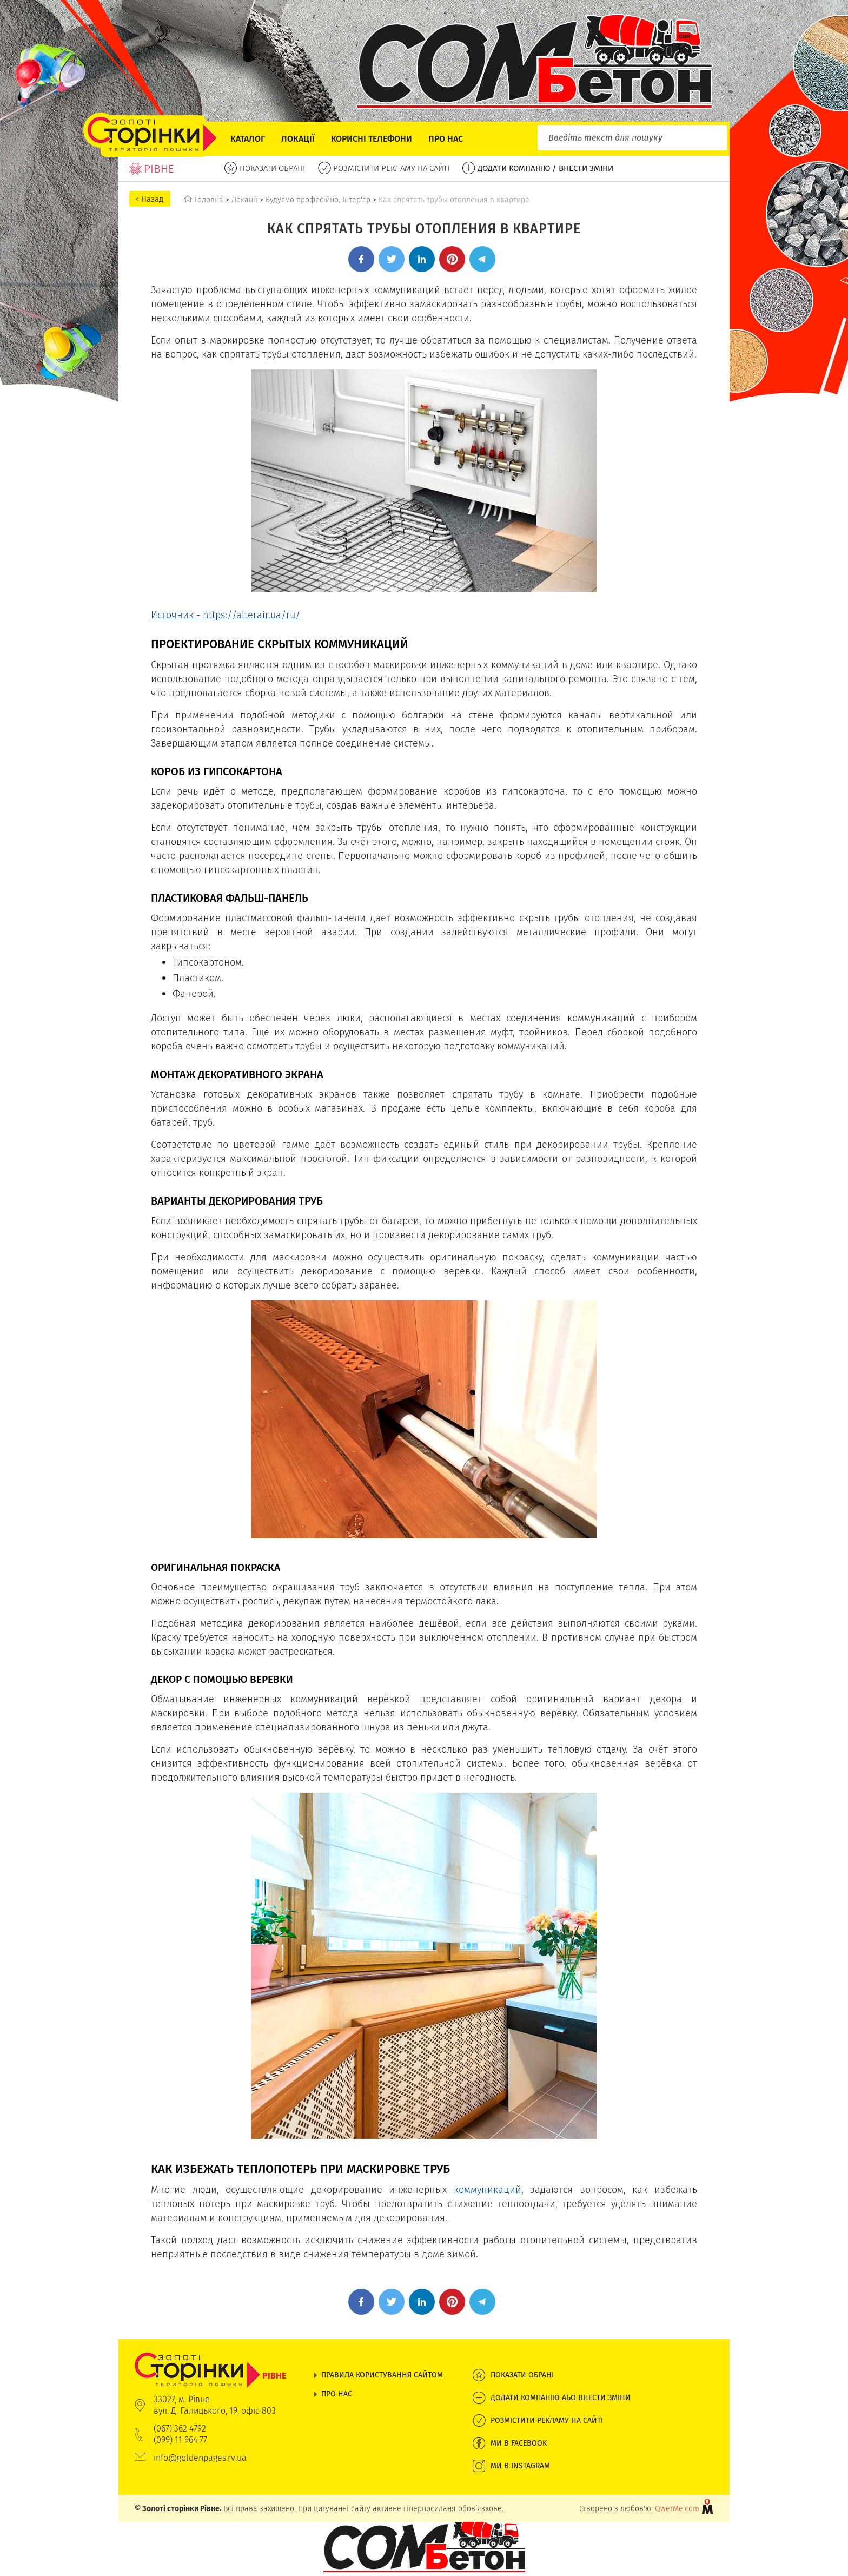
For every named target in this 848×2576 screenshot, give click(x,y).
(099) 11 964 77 (180, 2440)
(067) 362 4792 (180, 2428)
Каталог (247, 139)
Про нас (445, 139)
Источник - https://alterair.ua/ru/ (225, 615)
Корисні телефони (371, 139)
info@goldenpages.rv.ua (200, 2458)
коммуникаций (487, 2189)
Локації (298, 139)
